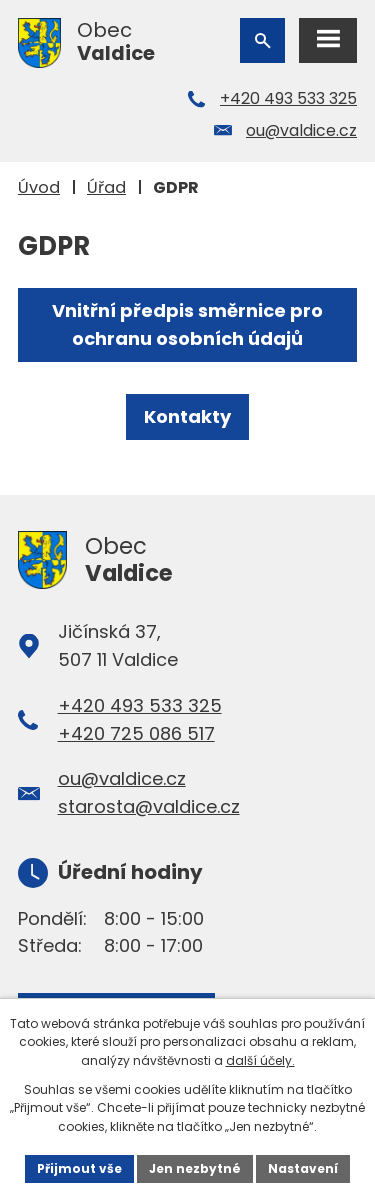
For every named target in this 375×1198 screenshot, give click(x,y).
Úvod (39, 187)
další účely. (260, 1060)
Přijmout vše (79, 1168)
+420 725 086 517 (136, 733)
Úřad (106, 187)
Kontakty (187, 416)
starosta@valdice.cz (149, 806)
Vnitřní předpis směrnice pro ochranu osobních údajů (187, 324)
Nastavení (303, 1168)
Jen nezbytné (195, 1168)
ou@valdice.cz (301, 130)
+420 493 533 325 (288, 98)
